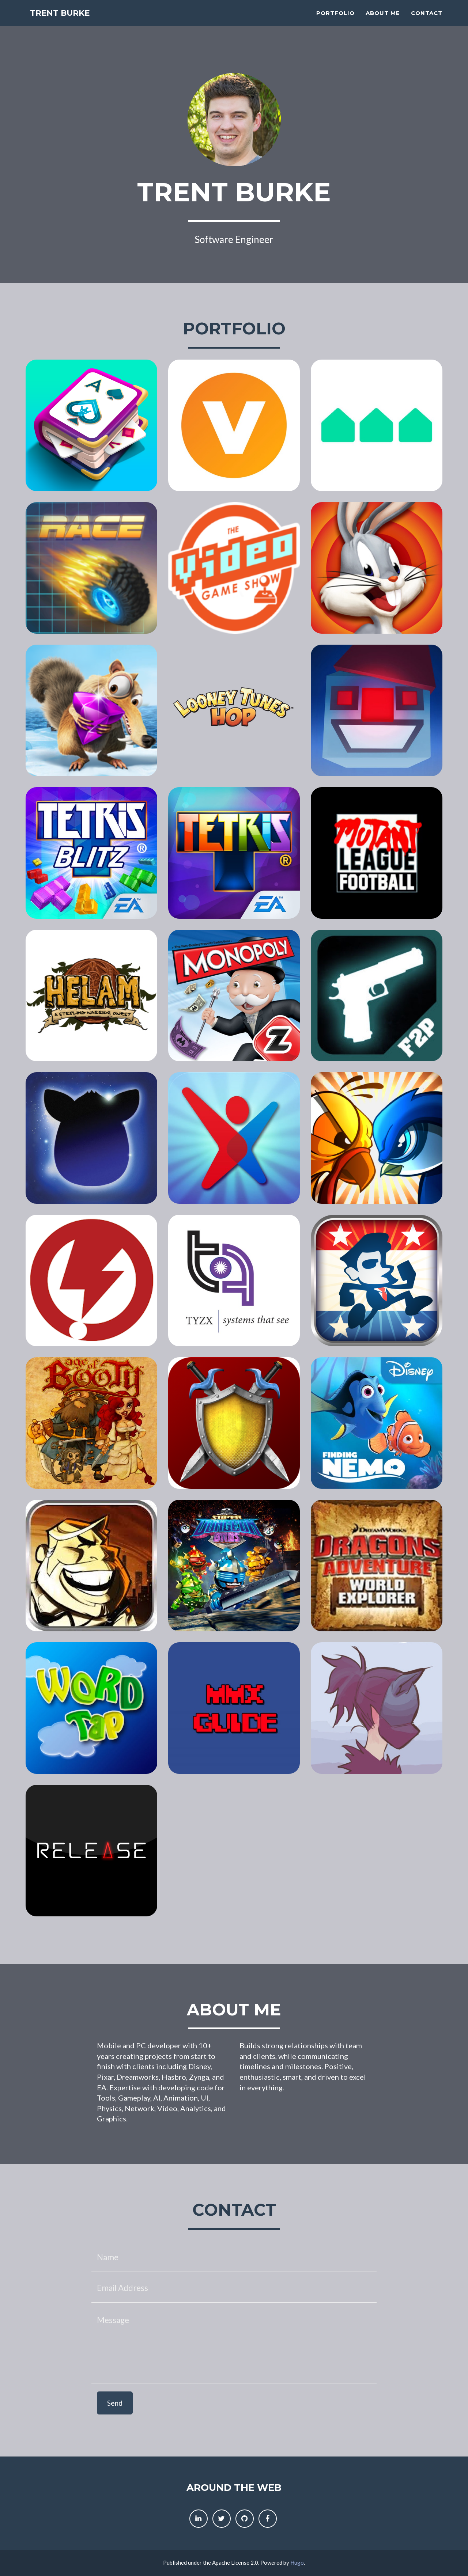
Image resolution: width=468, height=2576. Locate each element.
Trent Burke (66, 22)
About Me (383, 20)
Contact (426, 20)
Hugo (297, 2562)
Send (114, 2403)
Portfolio (335, 20)
